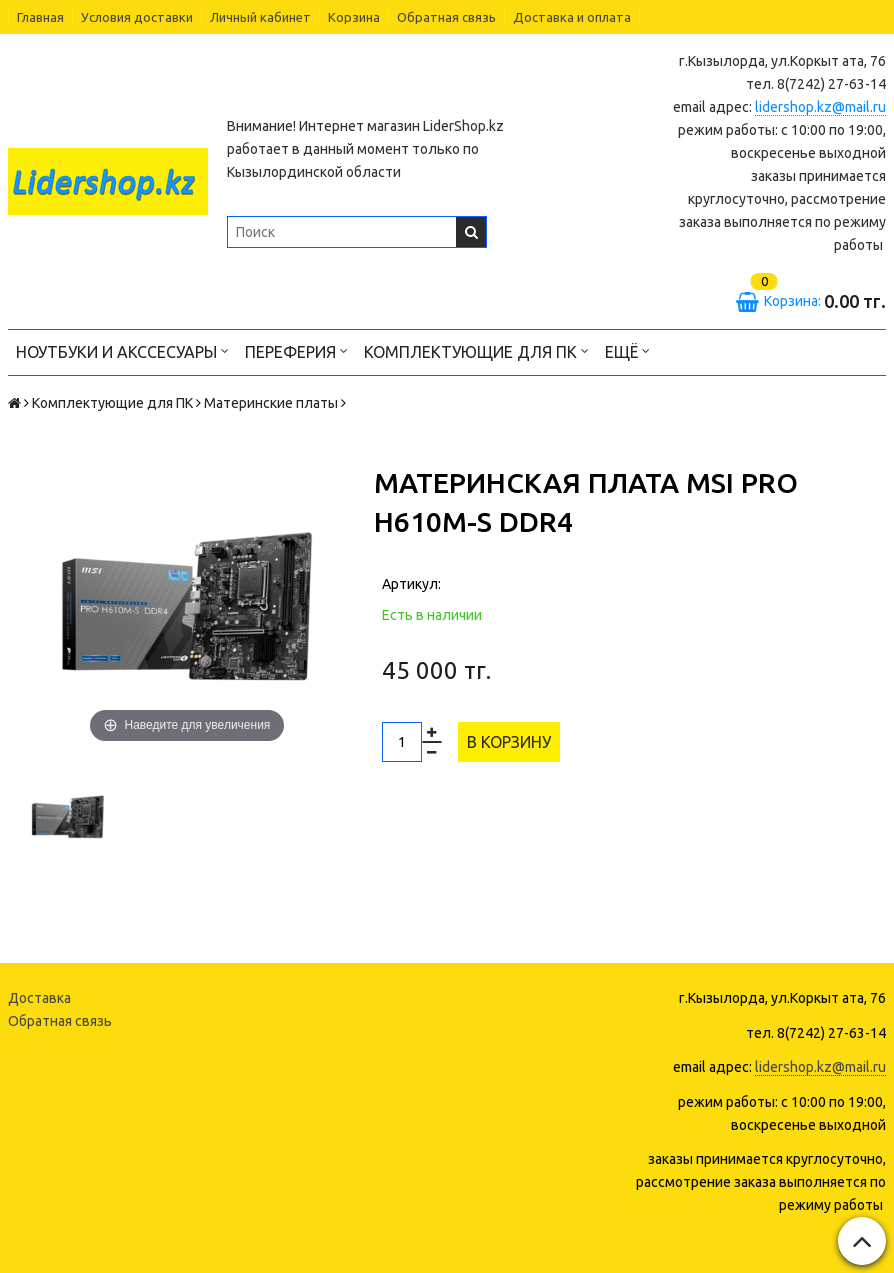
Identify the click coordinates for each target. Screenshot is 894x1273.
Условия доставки (137, 17)
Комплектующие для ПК (476, 350)
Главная (40, 17)
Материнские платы (271, 403)
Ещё (627, 350)
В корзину (509, 742)
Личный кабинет (260, 17)
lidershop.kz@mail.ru (820, 107)
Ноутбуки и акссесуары (122, 350)
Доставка (39, 998)
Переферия (296, 350)
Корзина (354, 17)
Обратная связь (446, 17)
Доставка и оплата (572, 17)
